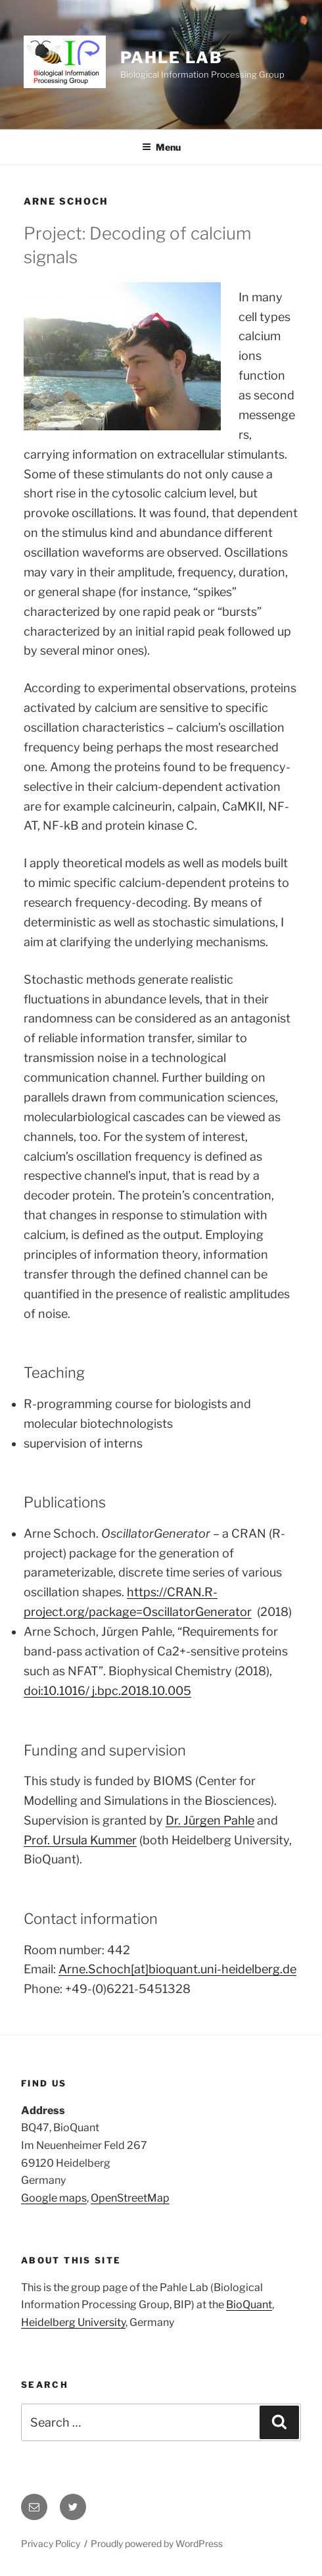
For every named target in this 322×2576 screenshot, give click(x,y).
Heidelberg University (73, 2322)
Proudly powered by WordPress (157, 2543)
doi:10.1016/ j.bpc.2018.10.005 (107, 1691)
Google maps (54, 2198)
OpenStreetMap (130, 2198)
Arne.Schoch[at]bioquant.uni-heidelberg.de (177, 1969)
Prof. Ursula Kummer (80, 1840)
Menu (161, 147)
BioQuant (249, 2304)
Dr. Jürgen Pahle (210, 1820)
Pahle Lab (171, 57)
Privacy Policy (50, 2543)
